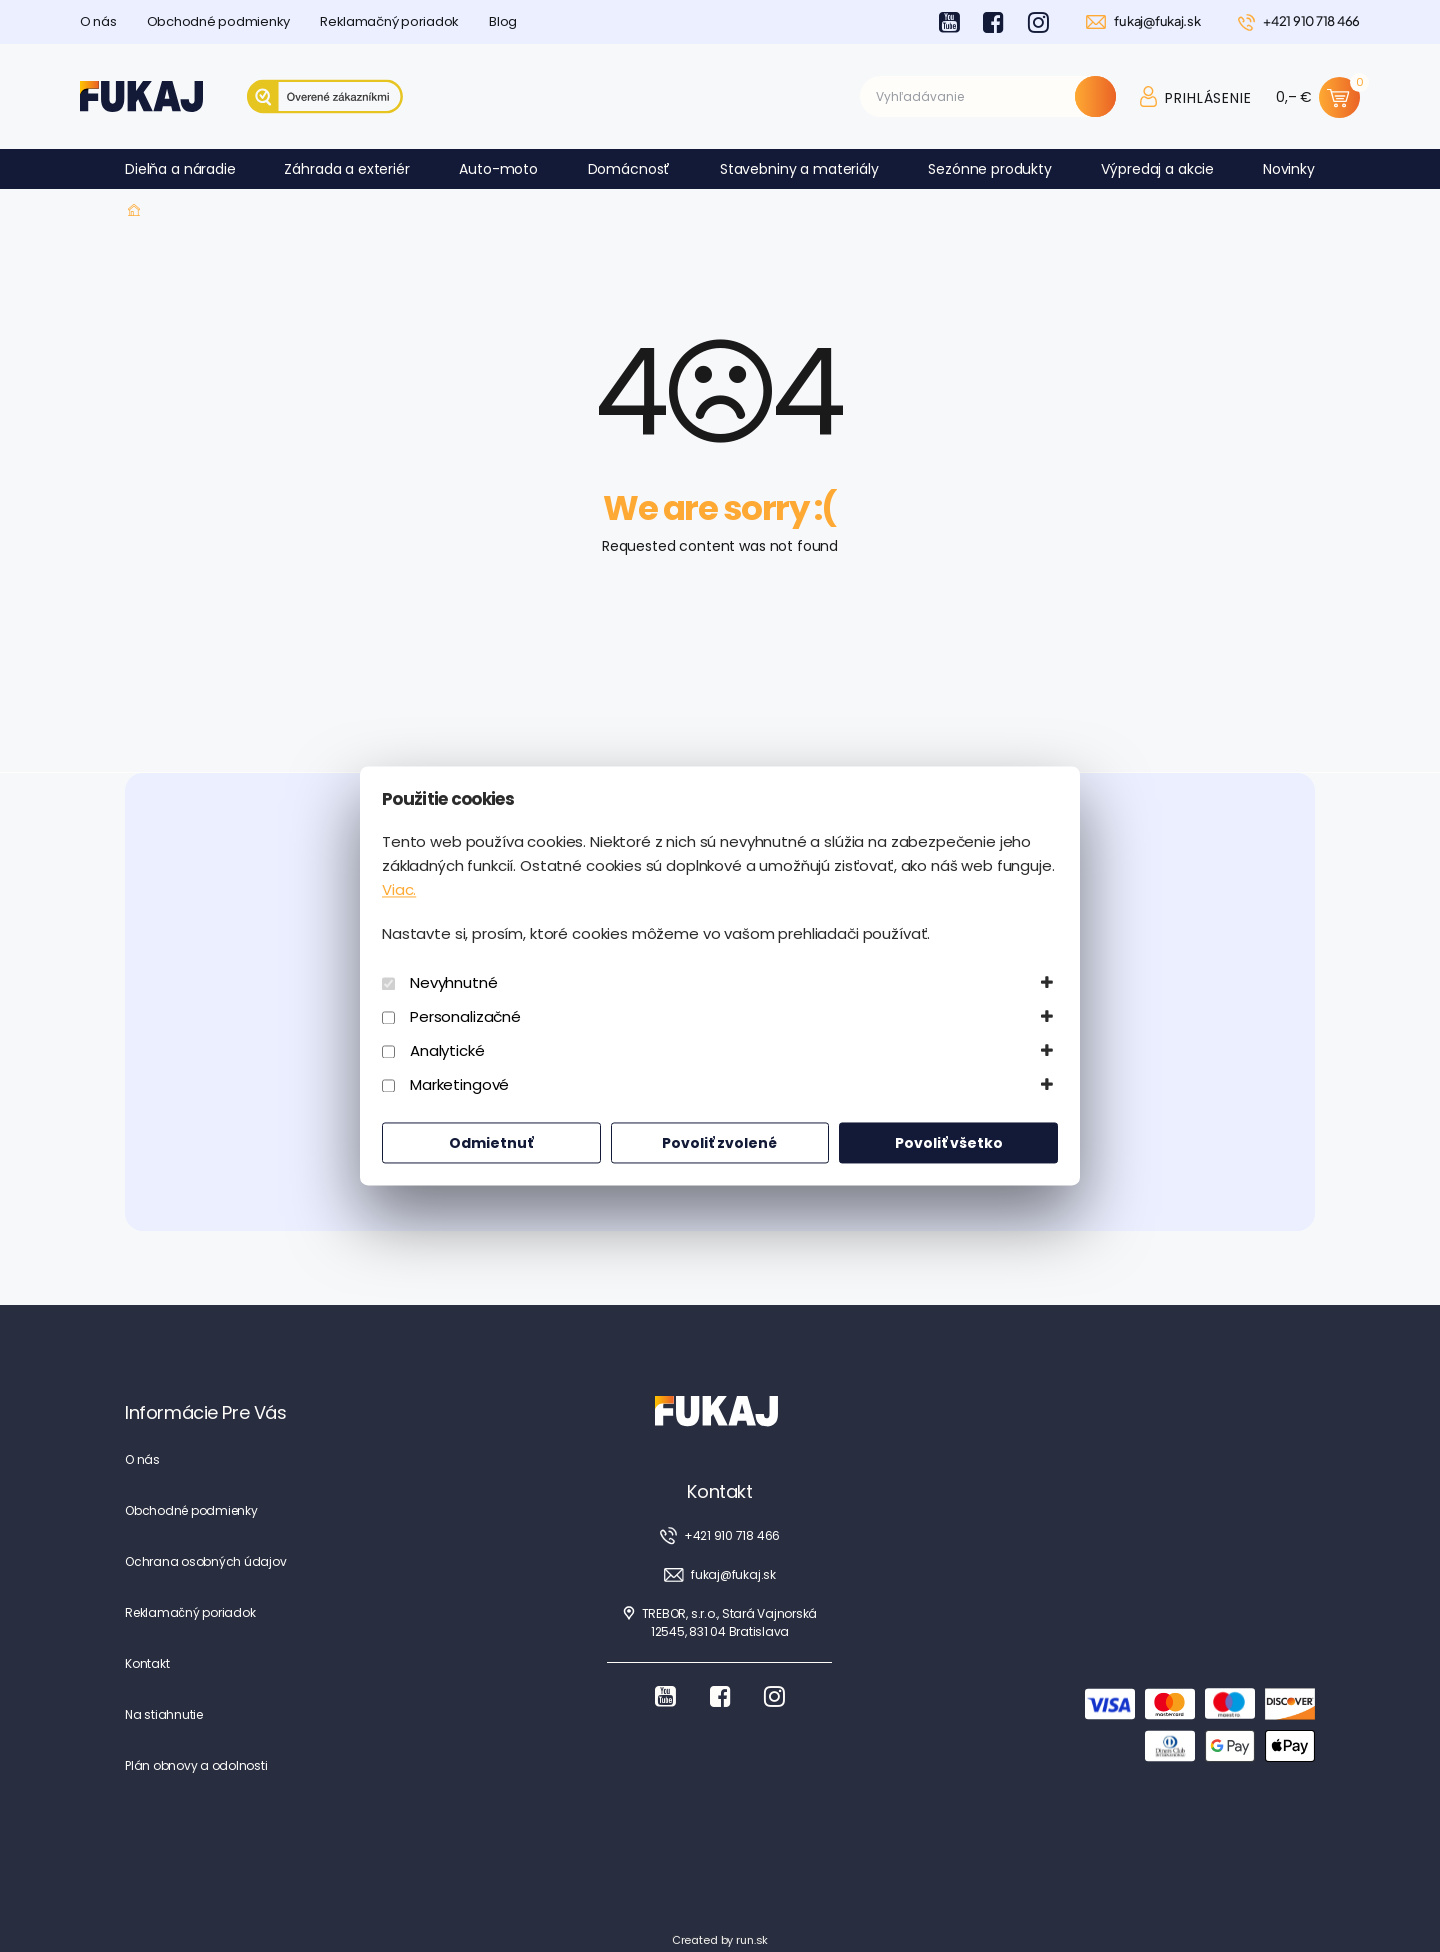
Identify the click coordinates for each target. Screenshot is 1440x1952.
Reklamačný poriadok (389, 21)
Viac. (399, 890)
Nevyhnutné (454, 983)
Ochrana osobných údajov (205, 1561)
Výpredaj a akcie (1157, 169)
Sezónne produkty (990, 169)
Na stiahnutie (164, 1714)
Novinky (1289, 169)
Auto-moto (498, 169)
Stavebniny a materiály (799, 169)
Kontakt (147, 1663)
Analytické (447, 1051)
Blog (503, 21)
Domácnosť (629, 169)
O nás (98, 21)
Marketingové (459, 1085)
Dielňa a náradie (180, 169)
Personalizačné (465, 1017)
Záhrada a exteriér (346, 169)
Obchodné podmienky (218, 21)
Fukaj (134, 210)
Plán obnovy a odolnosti (196, 1765)
